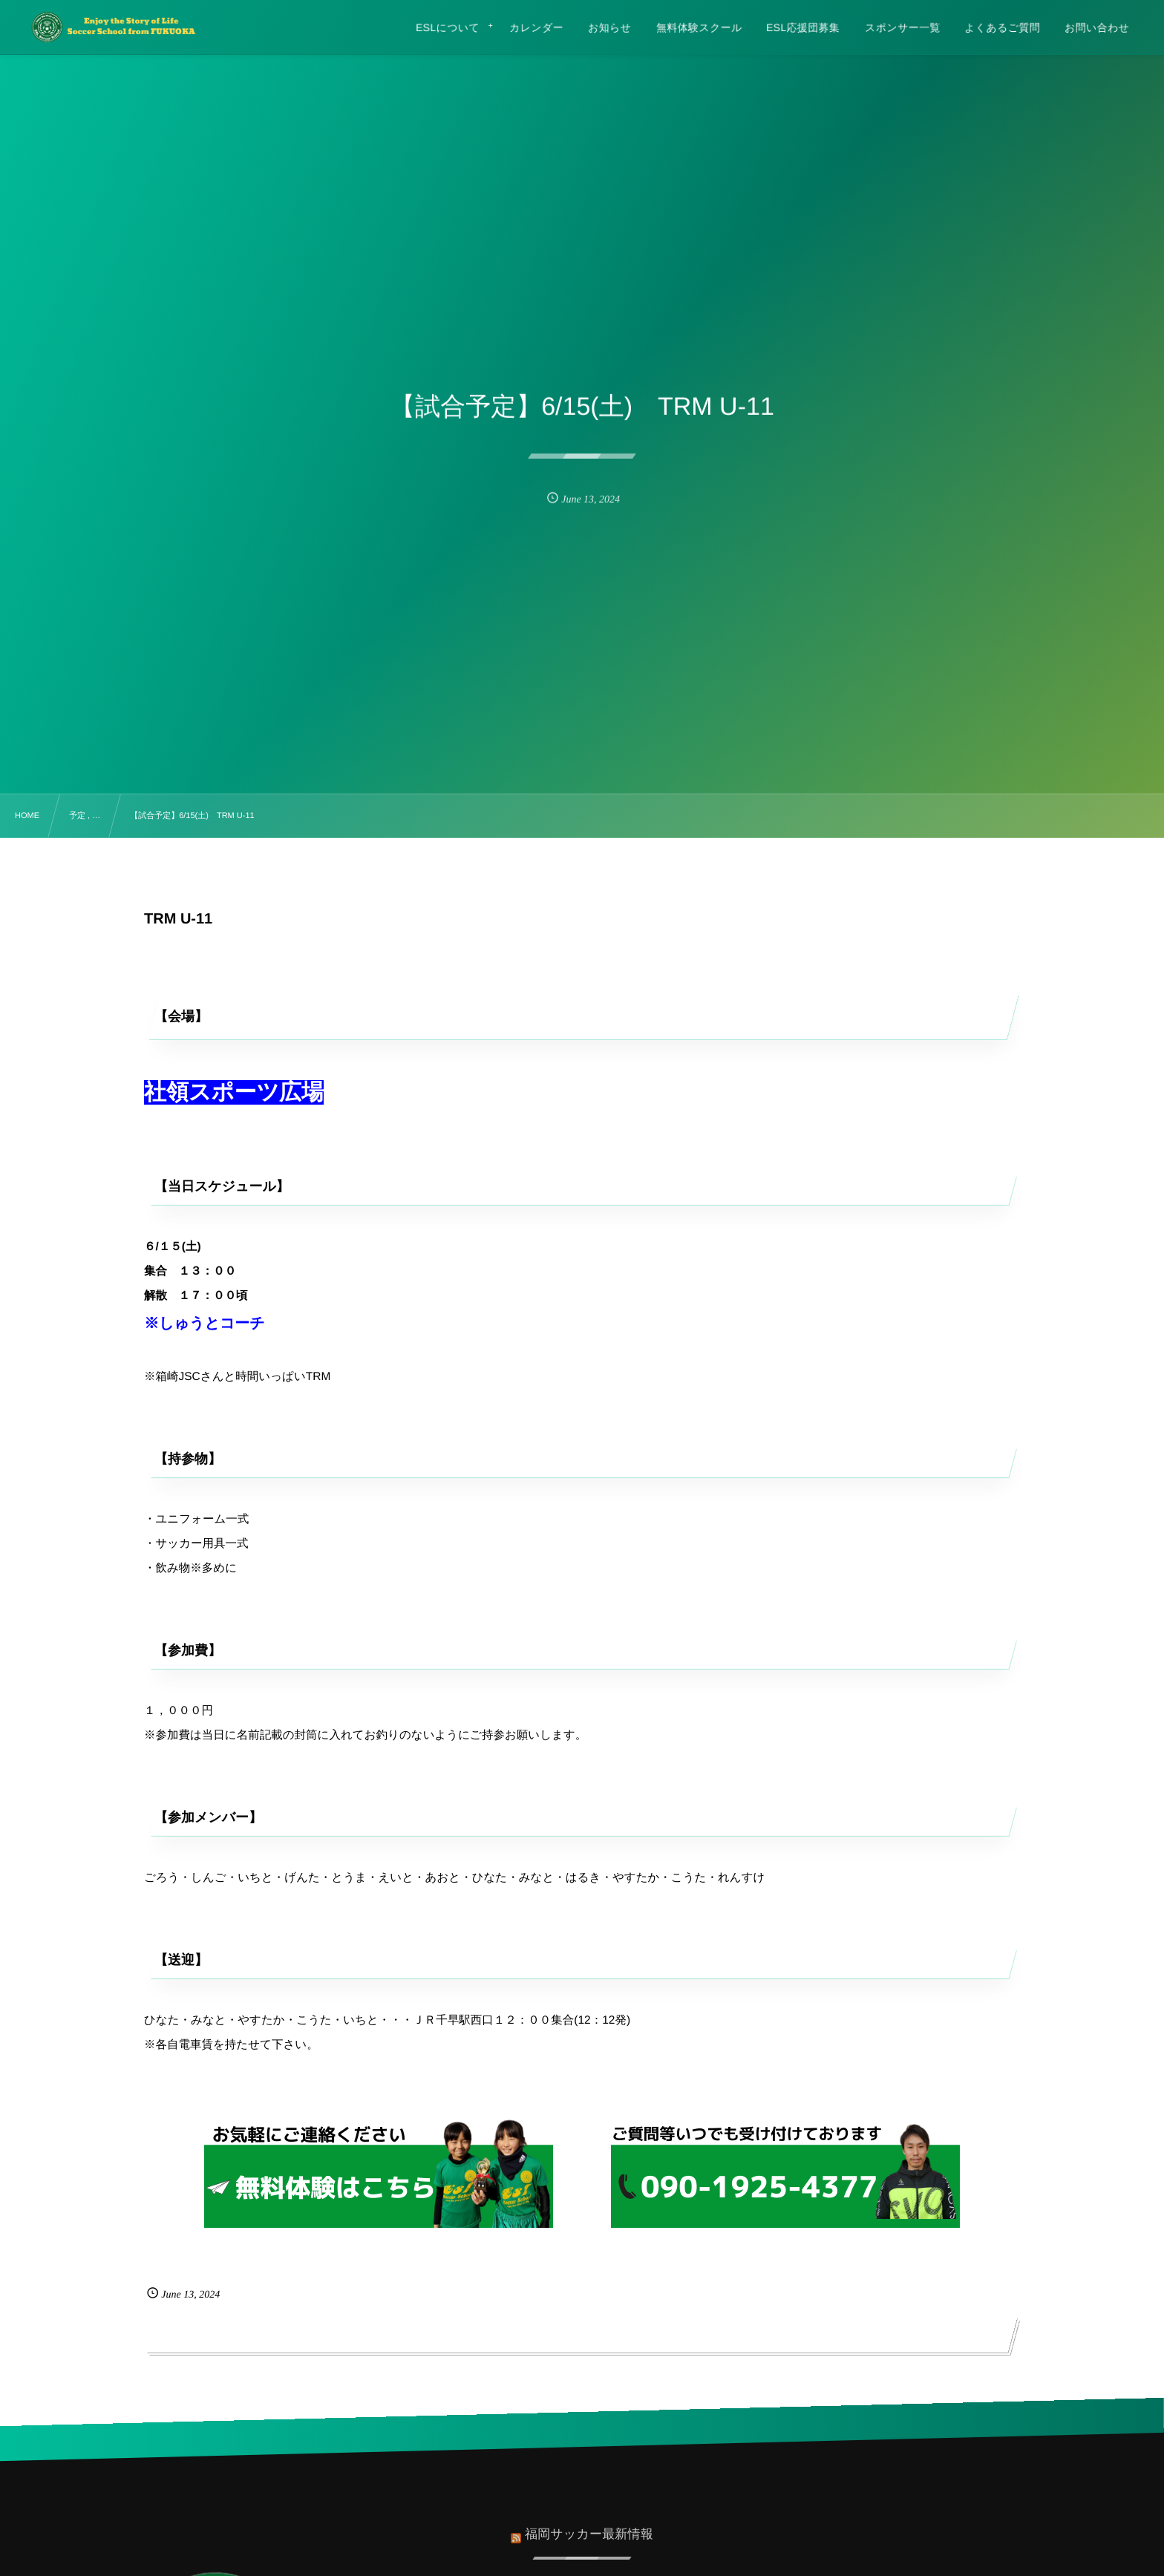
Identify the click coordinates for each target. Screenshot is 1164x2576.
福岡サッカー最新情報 (589, 2526)
